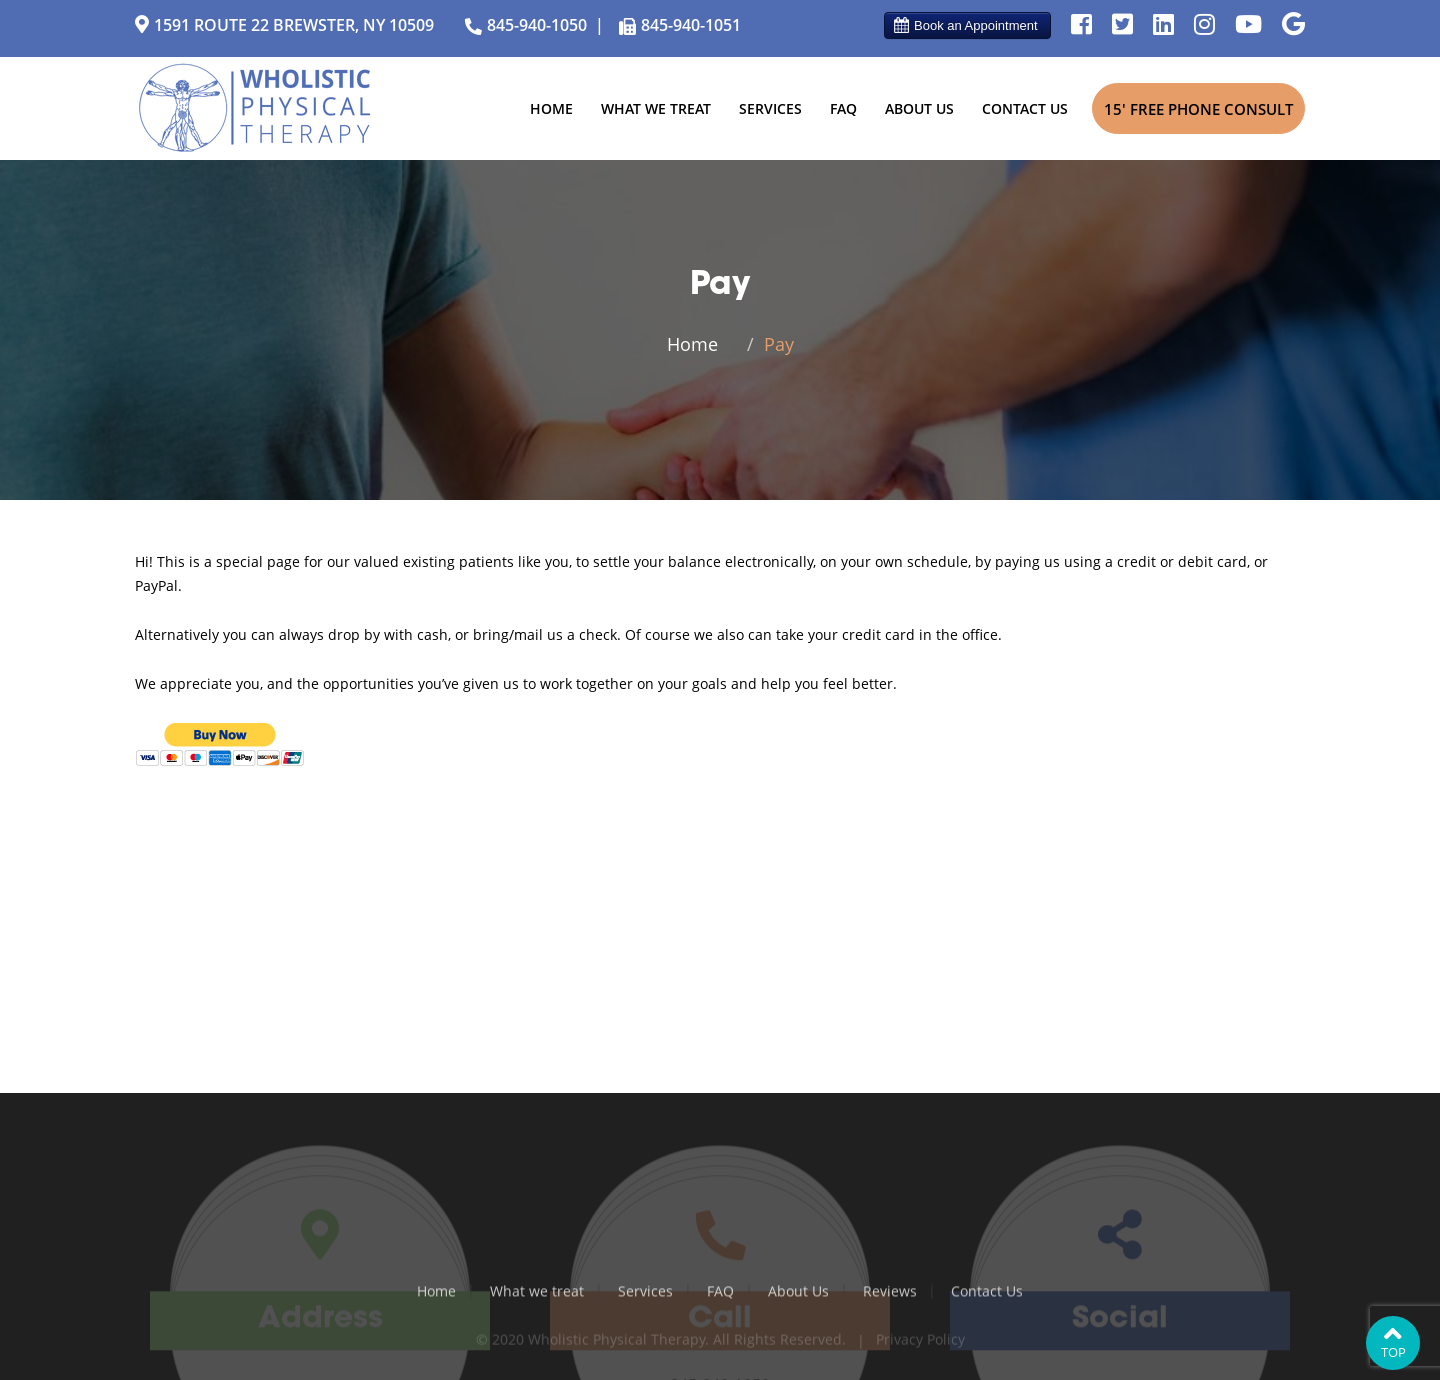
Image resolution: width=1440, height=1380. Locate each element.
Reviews (890, 1296)
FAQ (843, 108)
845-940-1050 (524, 26)
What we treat (656, 108)
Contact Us (1025, 108)
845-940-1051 (677, 26)
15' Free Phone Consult (1198, 109)
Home (551, 108)
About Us (919, 108)
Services (770, 108)
